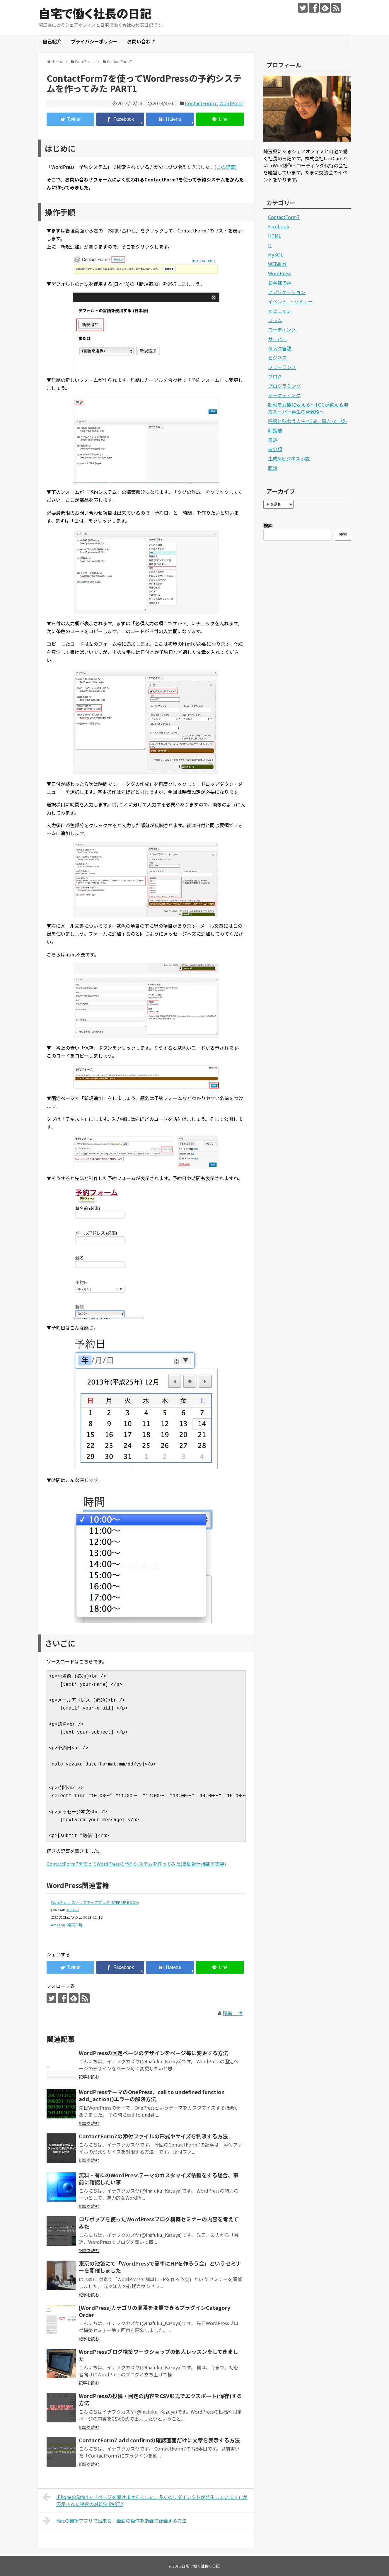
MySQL (275, 254)
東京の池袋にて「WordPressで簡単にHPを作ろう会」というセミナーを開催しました (160, 2266)
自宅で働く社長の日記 (95, 13)
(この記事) (225, 166)
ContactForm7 (201, 103)
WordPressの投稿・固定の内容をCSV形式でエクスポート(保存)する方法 (160, 2399)
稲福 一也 (233, 2012)
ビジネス (277, 357)
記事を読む (89, 2077)
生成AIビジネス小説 (289, 458)
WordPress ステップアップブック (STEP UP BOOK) (95, 1902)
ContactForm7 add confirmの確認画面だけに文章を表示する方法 (159, 2440)
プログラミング (284, 385)
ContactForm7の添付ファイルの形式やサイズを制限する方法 (153, 2136)
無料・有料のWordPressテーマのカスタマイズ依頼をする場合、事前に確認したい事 (158, 2178)
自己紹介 (52, 41)
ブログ (275, 376)
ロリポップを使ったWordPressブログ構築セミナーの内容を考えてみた (158, 2222)
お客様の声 (279, 282)
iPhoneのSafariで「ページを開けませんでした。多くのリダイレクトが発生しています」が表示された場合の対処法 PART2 (145, 2499)
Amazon (58, 1925)
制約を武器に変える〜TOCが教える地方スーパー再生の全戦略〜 (308, 408)
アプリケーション (287, 291)
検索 (268, 525)
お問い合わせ (141, 41)
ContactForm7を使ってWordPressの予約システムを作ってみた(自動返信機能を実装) (136, 1863)
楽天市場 (75, 1925)
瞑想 (272, 467)
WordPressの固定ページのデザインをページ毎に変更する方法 (153, 2053)
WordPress (231, 103)
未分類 (275, 449)
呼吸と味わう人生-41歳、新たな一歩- (307, 420)
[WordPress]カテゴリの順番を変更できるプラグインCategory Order (154, 2311)
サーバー (277, 338)
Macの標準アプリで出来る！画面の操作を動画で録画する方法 (114, 2520)
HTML (274, 235)
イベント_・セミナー (290, 301)
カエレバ (72, 1909)
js (270, 245)
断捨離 (275, 430)
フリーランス (282, 367)
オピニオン (279, 310)
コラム (275, 320)
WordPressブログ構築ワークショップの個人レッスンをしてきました (158, 2355)
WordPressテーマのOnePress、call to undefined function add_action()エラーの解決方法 (152, 2095)
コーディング (282, 329)
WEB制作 (277, 263)
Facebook (278, 226)
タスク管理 (279, 348)
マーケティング (284, 395)
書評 (272, 439)
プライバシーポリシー (94, 41)
